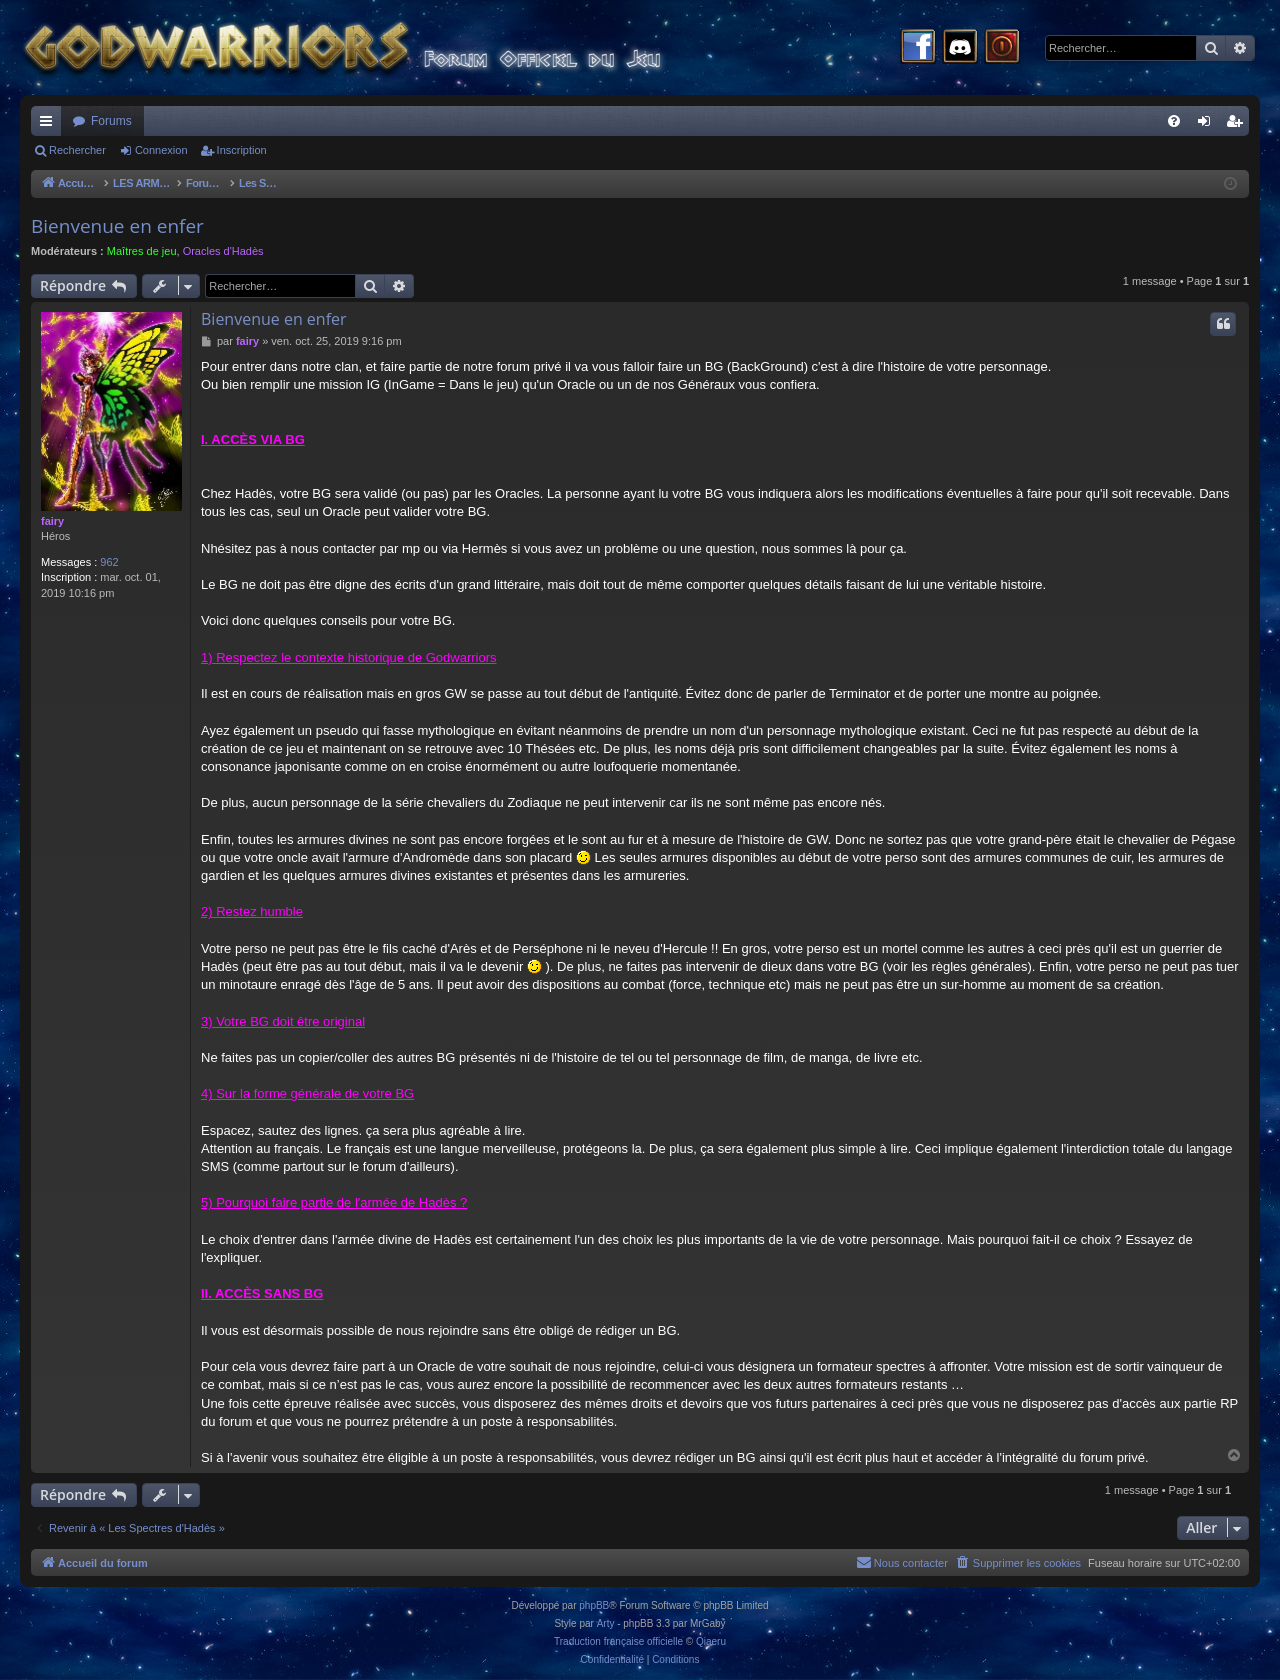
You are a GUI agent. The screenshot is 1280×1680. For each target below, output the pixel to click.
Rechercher (77, 150)
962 (109, 562)
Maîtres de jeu (142, 251)
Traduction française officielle (618, 1641)
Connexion (161, 150)
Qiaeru (711, 1641)
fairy (52, 521)
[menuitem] (1174, 121)
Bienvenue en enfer (117, 226)
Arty (606, 1623)
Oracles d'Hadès (223, 251)
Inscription (242, 150)
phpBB (594, 1605)
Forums (111, 121)
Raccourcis (50, 125)
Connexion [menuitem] (1208, 125)
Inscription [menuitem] (1238, 125)
